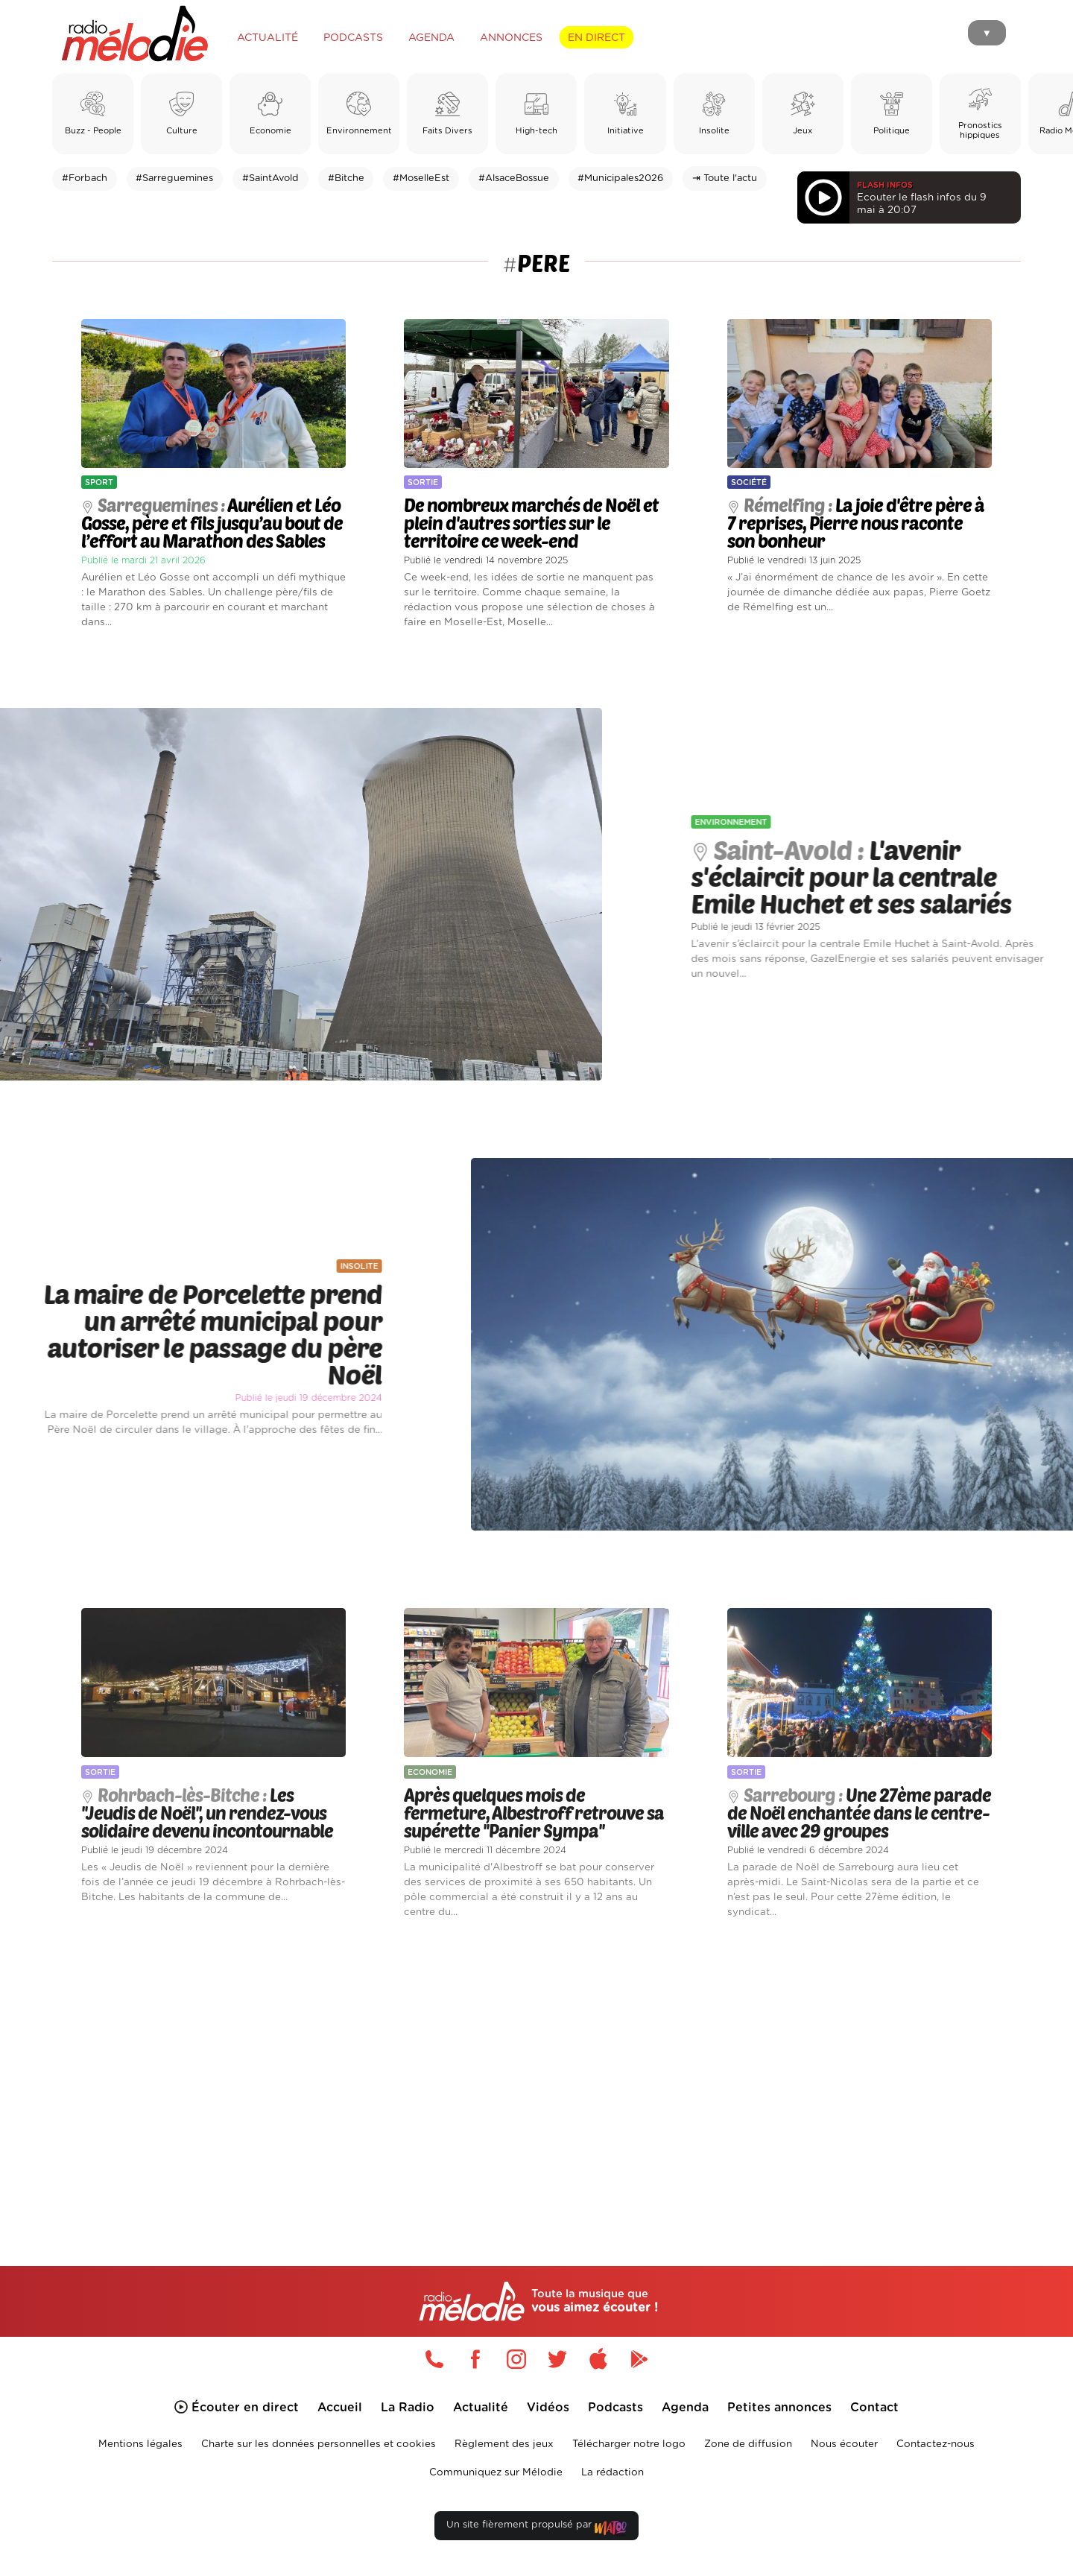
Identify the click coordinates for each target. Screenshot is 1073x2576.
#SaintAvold (270, 178)
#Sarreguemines (174, 178)
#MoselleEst (421, 178)
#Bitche (346, 178)
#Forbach (84, 178)
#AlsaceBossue (513, 178)
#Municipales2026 (620, 178)
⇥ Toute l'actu (724, 178)
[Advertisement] (536, 2075)
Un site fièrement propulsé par (536, 2528)
